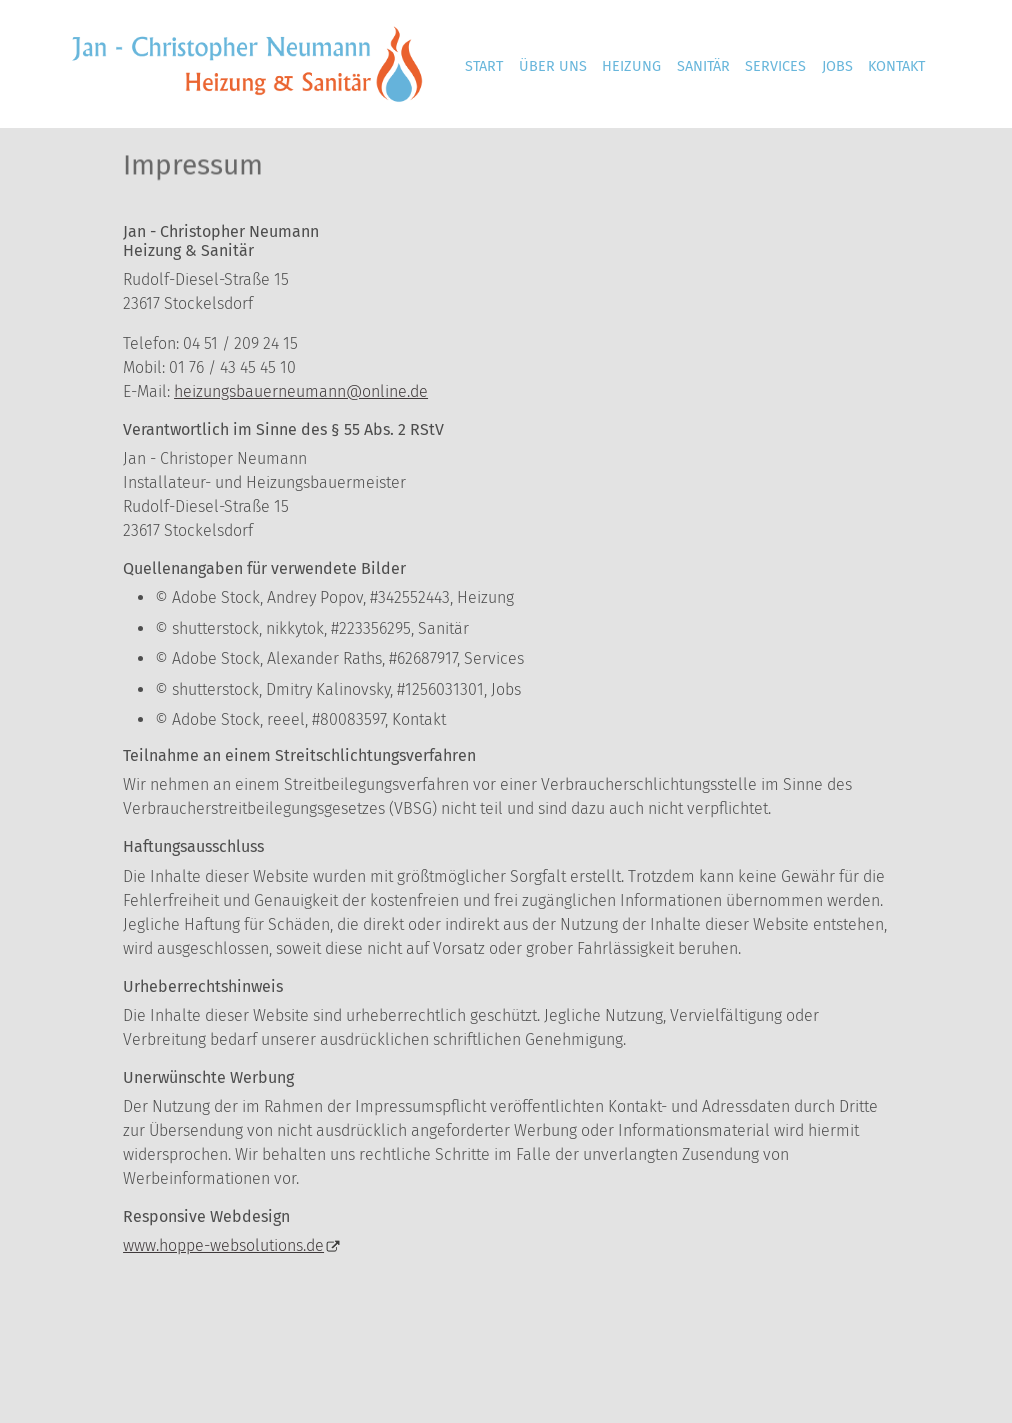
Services (775, 66)
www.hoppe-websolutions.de (223, 1245)
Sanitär (703, 66)
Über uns (553, 66)
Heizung (631, 66)
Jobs (837, 66)
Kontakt (896, 66)
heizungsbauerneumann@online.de (301, 391)
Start (484, 66)
